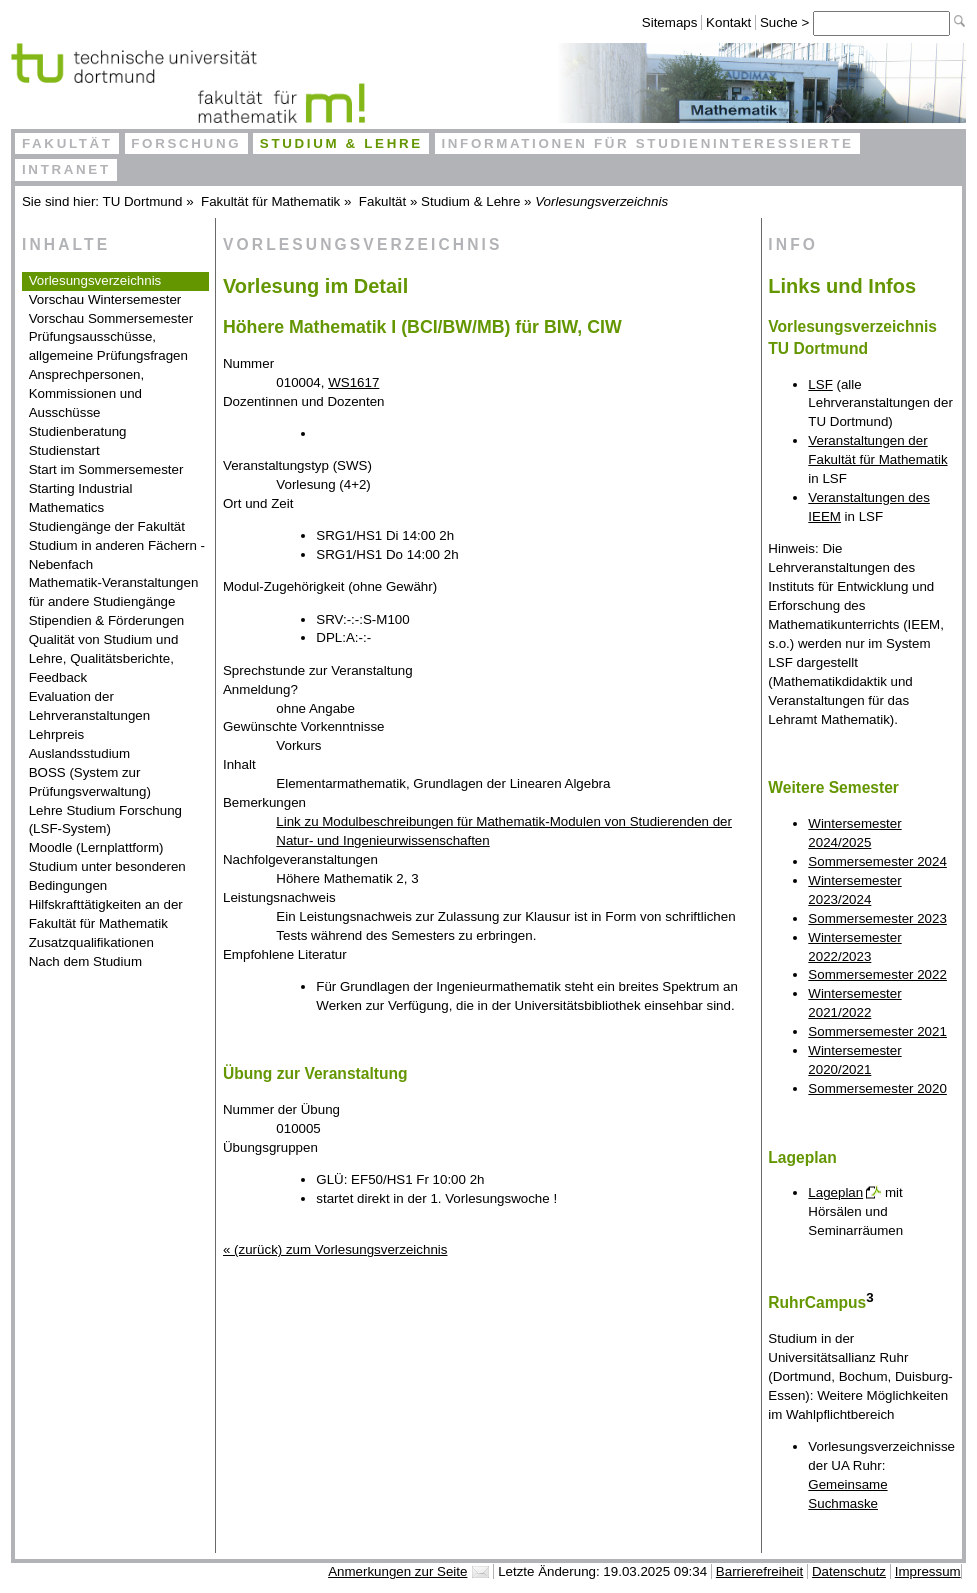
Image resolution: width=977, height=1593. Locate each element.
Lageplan (835, 1192)
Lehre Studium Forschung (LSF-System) (105, 820)
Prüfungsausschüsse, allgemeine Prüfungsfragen (108, 346)
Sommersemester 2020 (877, 1088)
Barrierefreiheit (759, 1571)
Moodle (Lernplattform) (96, 847)
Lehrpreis (57, 734)
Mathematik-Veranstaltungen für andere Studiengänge (114, 592)
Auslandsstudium (80, 753)
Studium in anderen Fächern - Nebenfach (117, 555)
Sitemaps (670, 22)
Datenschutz (849, 1571)
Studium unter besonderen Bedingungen (107, 876)
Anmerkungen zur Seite (397, 1571)
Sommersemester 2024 (877, 861)
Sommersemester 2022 (877, 974)
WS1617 (353, 382)
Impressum (928, 1571)
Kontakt (728, 22)
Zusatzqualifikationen (91, 942)
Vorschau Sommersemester (111, 318)
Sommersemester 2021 (877, 1031)
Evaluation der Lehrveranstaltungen (90, 706)
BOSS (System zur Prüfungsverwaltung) (90, 782)
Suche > (786, 22)
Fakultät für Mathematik (270, 201)
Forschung (186, 143)
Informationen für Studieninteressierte (647, 143)
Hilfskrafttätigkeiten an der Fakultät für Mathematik (106, 914)
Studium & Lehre (341, 143)
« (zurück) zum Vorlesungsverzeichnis (335, 1249)
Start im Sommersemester (106, 469)
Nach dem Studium (85, 961)
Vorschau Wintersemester (105, 299)
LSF (820, 384)
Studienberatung (78, 431)
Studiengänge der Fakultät (107, 526)
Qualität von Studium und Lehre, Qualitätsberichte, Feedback (104, 658)
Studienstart (64, 450)
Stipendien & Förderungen (107, 620)
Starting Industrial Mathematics (81, 498)
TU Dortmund (143, 201)
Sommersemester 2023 (877, 918)
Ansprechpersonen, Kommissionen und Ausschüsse (87, 393)
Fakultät (67, 143)
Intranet (66, 169)
